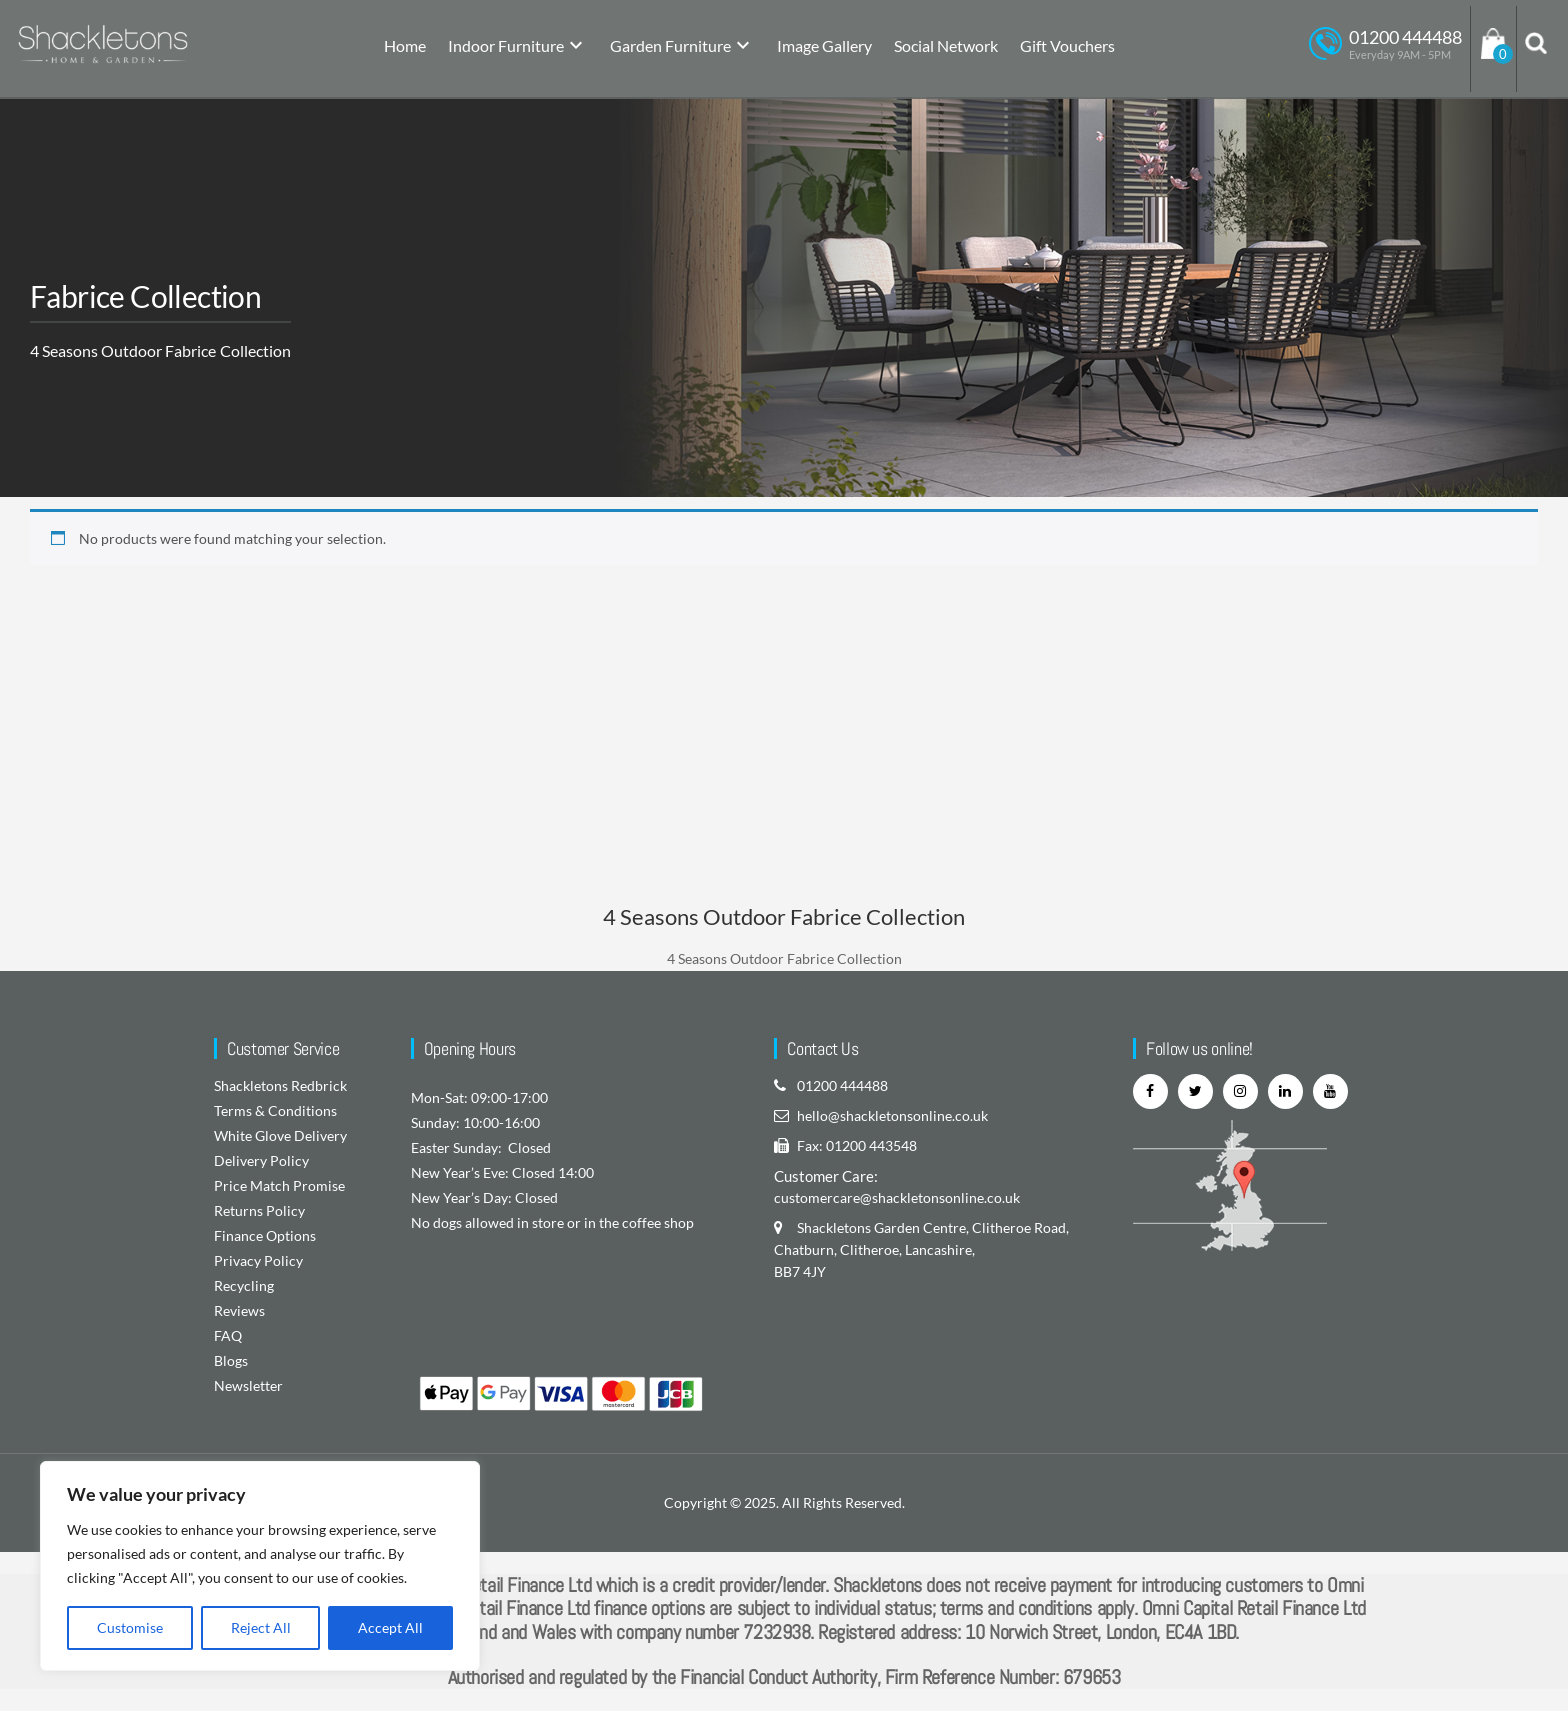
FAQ (228, 1335)
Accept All (390, 1627)
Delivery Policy (261, 1160)
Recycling (244, 1285)
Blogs (231, 1360)
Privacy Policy (258, 1260)
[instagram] (1240, 1091)
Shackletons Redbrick (280, 1085)
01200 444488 (842, 1085)
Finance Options (265, 1235)
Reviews (239, 1310)
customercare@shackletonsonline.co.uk (897, 1197)
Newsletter (248, 1385)
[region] (260, 1566)
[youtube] (1330, 1091)
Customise (130, 1627)
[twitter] (1195, 1091)
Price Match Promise (279, 1185)
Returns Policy (259, 1210)
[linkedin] (1285, 1091)
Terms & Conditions (275, 1110)
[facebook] (1150, 1091)
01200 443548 (871, 1145)
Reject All (261, 1627)
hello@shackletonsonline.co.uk (892, 1115)
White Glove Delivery (280, 1135)
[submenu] (576, 47)
